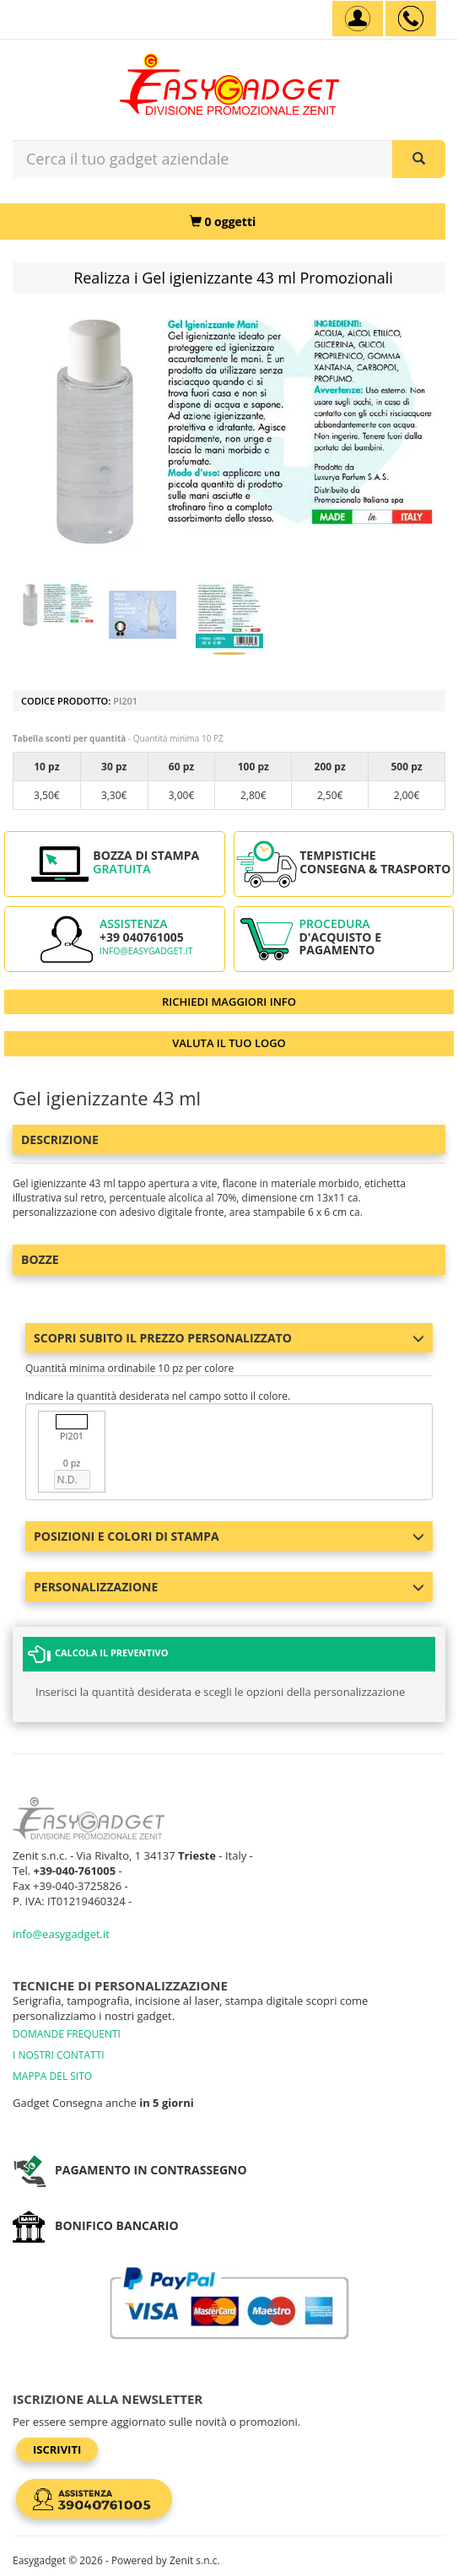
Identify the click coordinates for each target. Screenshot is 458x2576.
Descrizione (60, 1139)
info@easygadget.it (146, 951)
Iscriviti (57, 2449)
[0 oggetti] (222, 221)
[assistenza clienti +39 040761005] (410, 18)
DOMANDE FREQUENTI (67, 2034)
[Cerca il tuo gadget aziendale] (418, 159)
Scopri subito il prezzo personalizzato (229, 1338)
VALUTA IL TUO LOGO (229, 1042)
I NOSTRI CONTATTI (59, 2055)
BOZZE (40, 1259)
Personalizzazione (229, 1587)
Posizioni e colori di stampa (229, 1536)
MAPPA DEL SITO (52, 2076)
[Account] (357, 18)
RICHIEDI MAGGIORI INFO (229, 1001)
